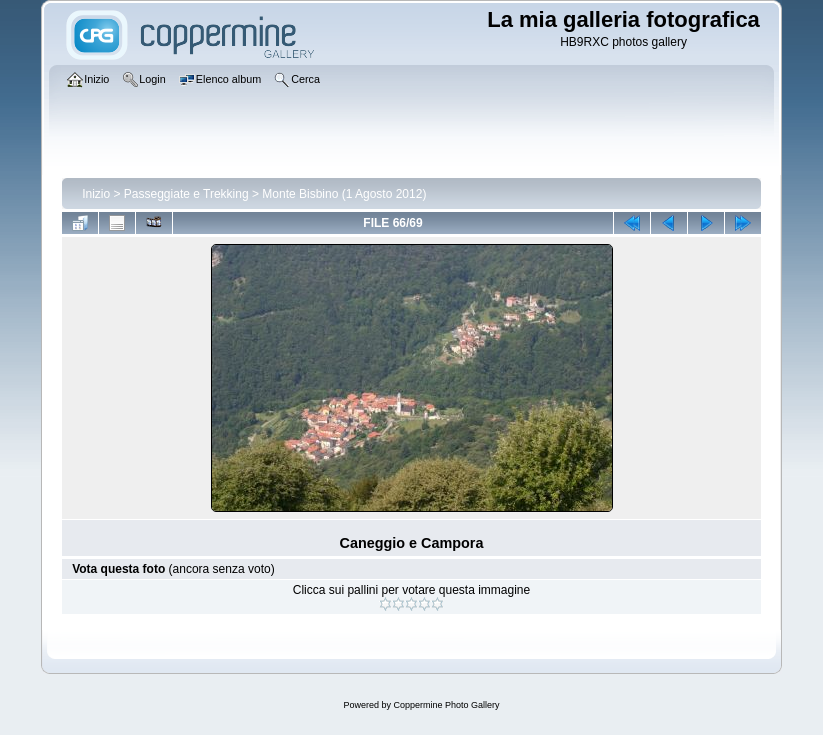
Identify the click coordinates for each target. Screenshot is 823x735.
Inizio (96, 194)
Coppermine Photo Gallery (446, 705)
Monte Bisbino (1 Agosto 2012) (344, 194)
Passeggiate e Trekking (186, 194)
